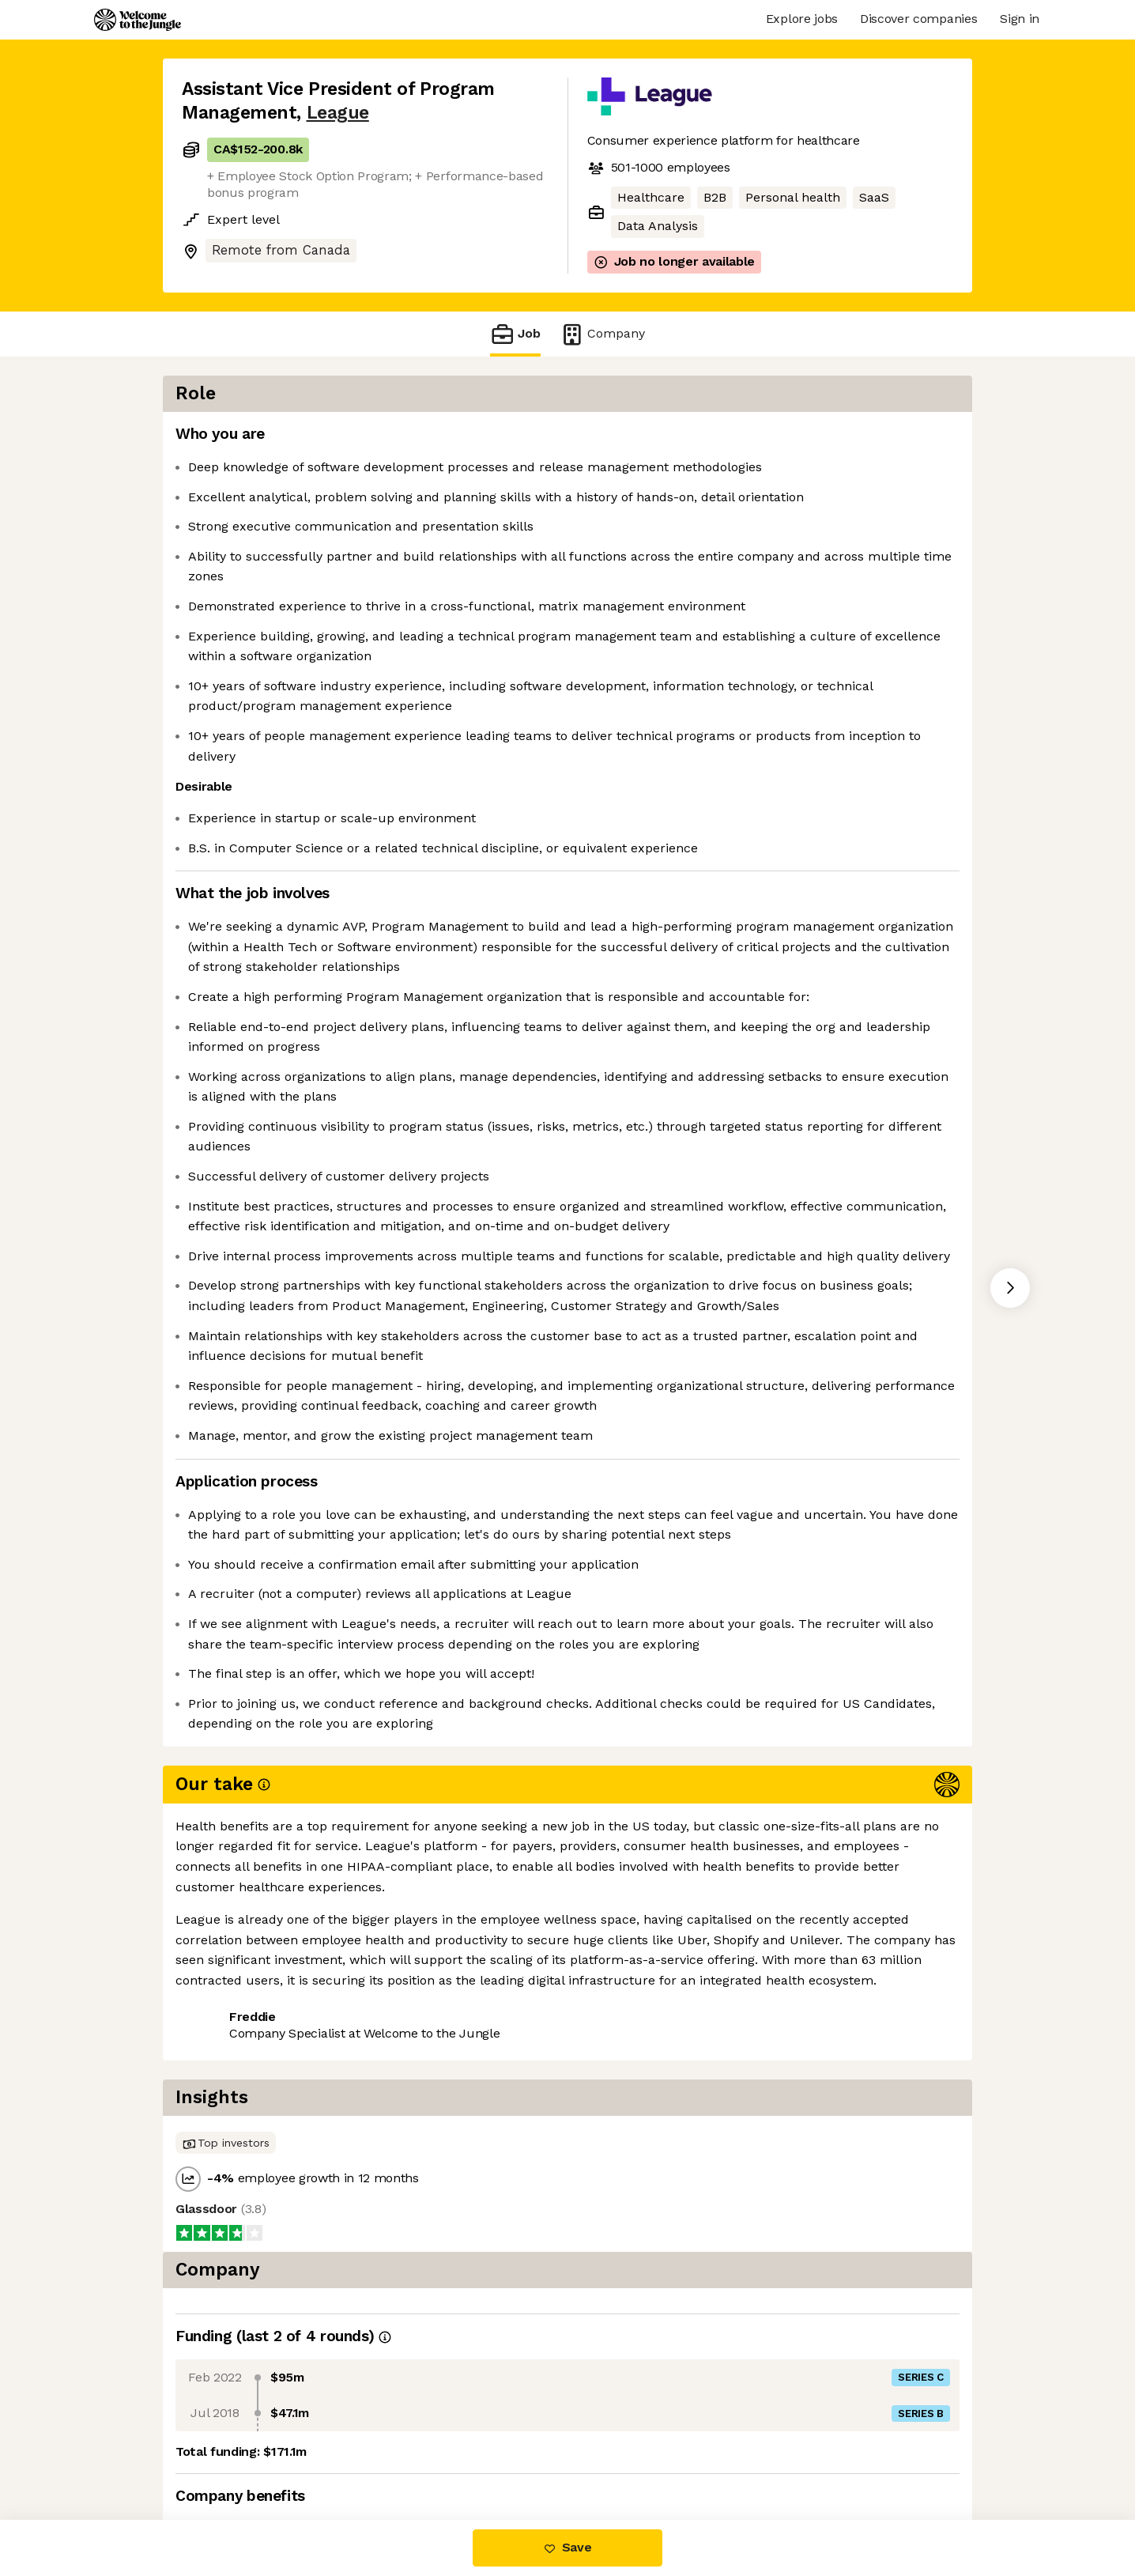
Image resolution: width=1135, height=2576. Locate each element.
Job (515, 334)
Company (602, 334)
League (338, 112)
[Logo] (137, 20)
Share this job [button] (225, 2453)
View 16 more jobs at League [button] (381, 2453)
